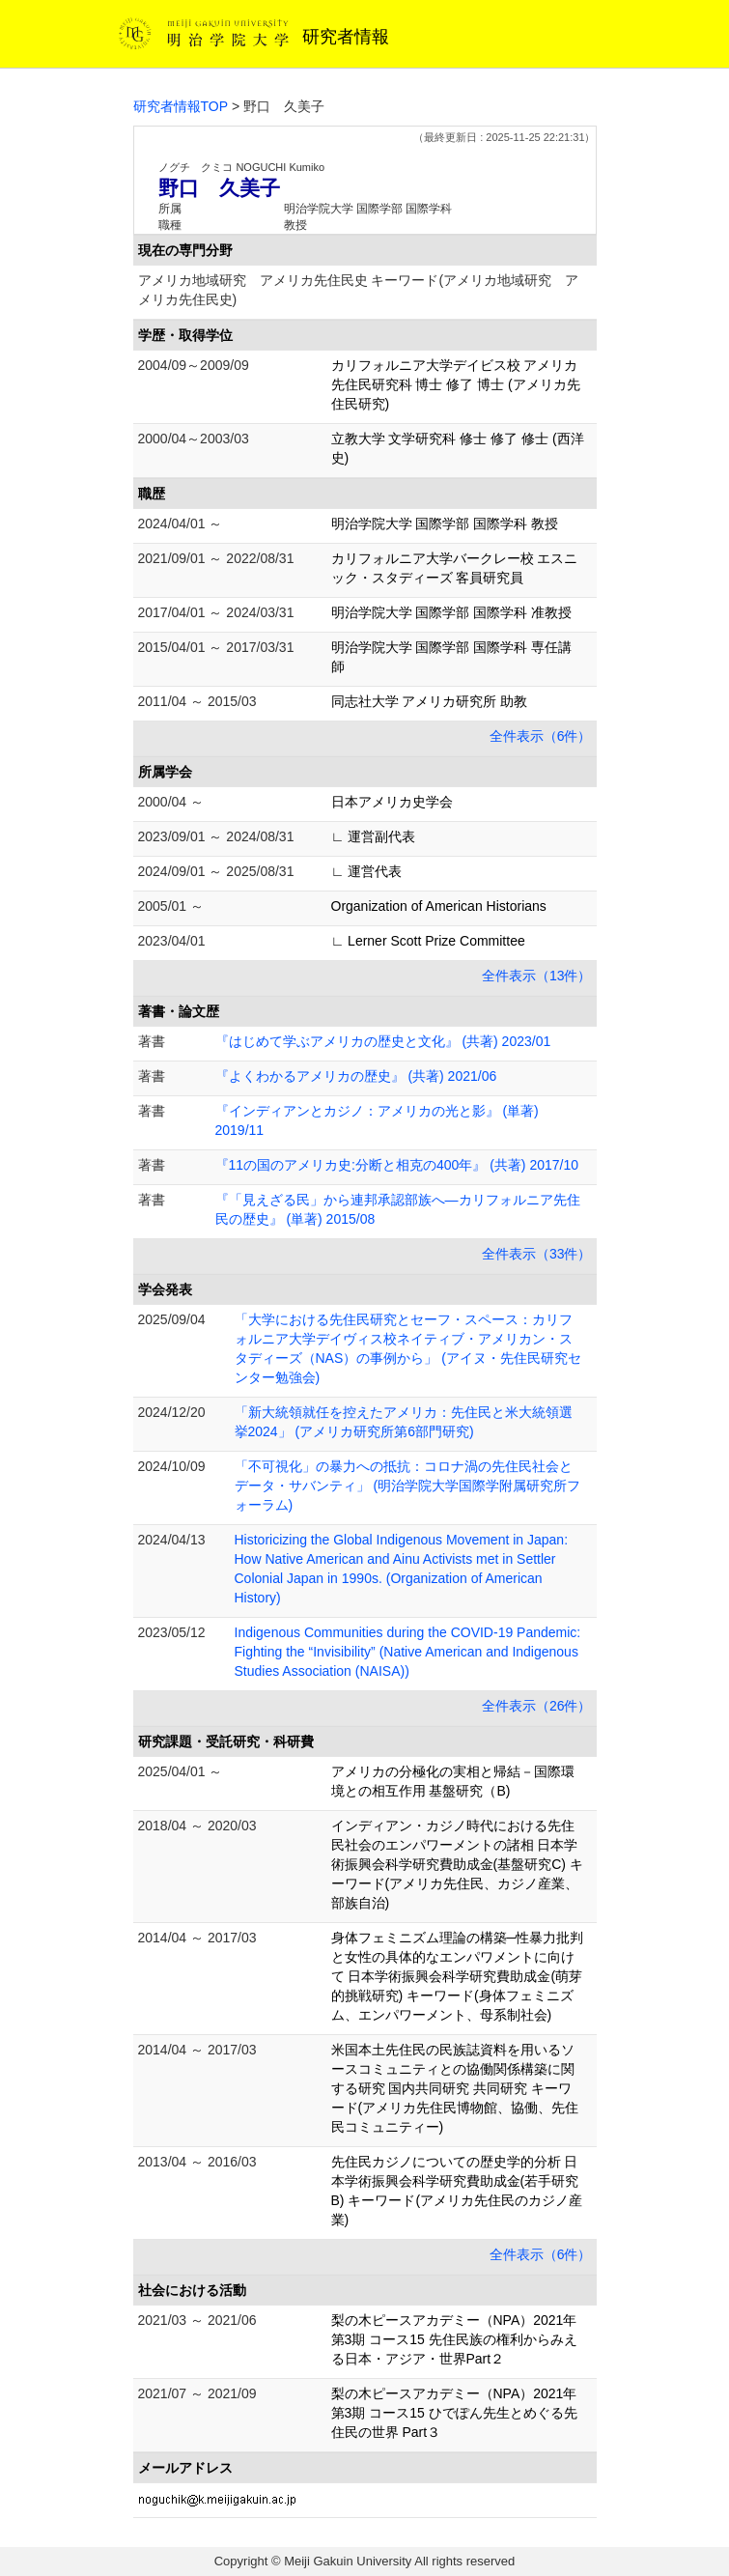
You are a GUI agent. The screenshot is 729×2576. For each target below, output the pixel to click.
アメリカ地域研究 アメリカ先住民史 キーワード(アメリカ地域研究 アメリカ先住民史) (358, 289)
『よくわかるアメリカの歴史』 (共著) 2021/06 (356, 1076)
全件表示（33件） (537, 1253)
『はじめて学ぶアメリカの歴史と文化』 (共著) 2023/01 (383, 1041)
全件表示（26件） (537, 1705)
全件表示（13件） (537, 975)
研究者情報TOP (181, 106)
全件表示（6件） (541, 736)
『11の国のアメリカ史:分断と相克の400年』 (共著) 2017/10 (397, 1165)
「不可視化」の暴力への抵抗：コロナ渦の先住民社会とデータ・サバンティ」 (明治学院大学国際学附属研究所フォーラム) (408, 1485)
